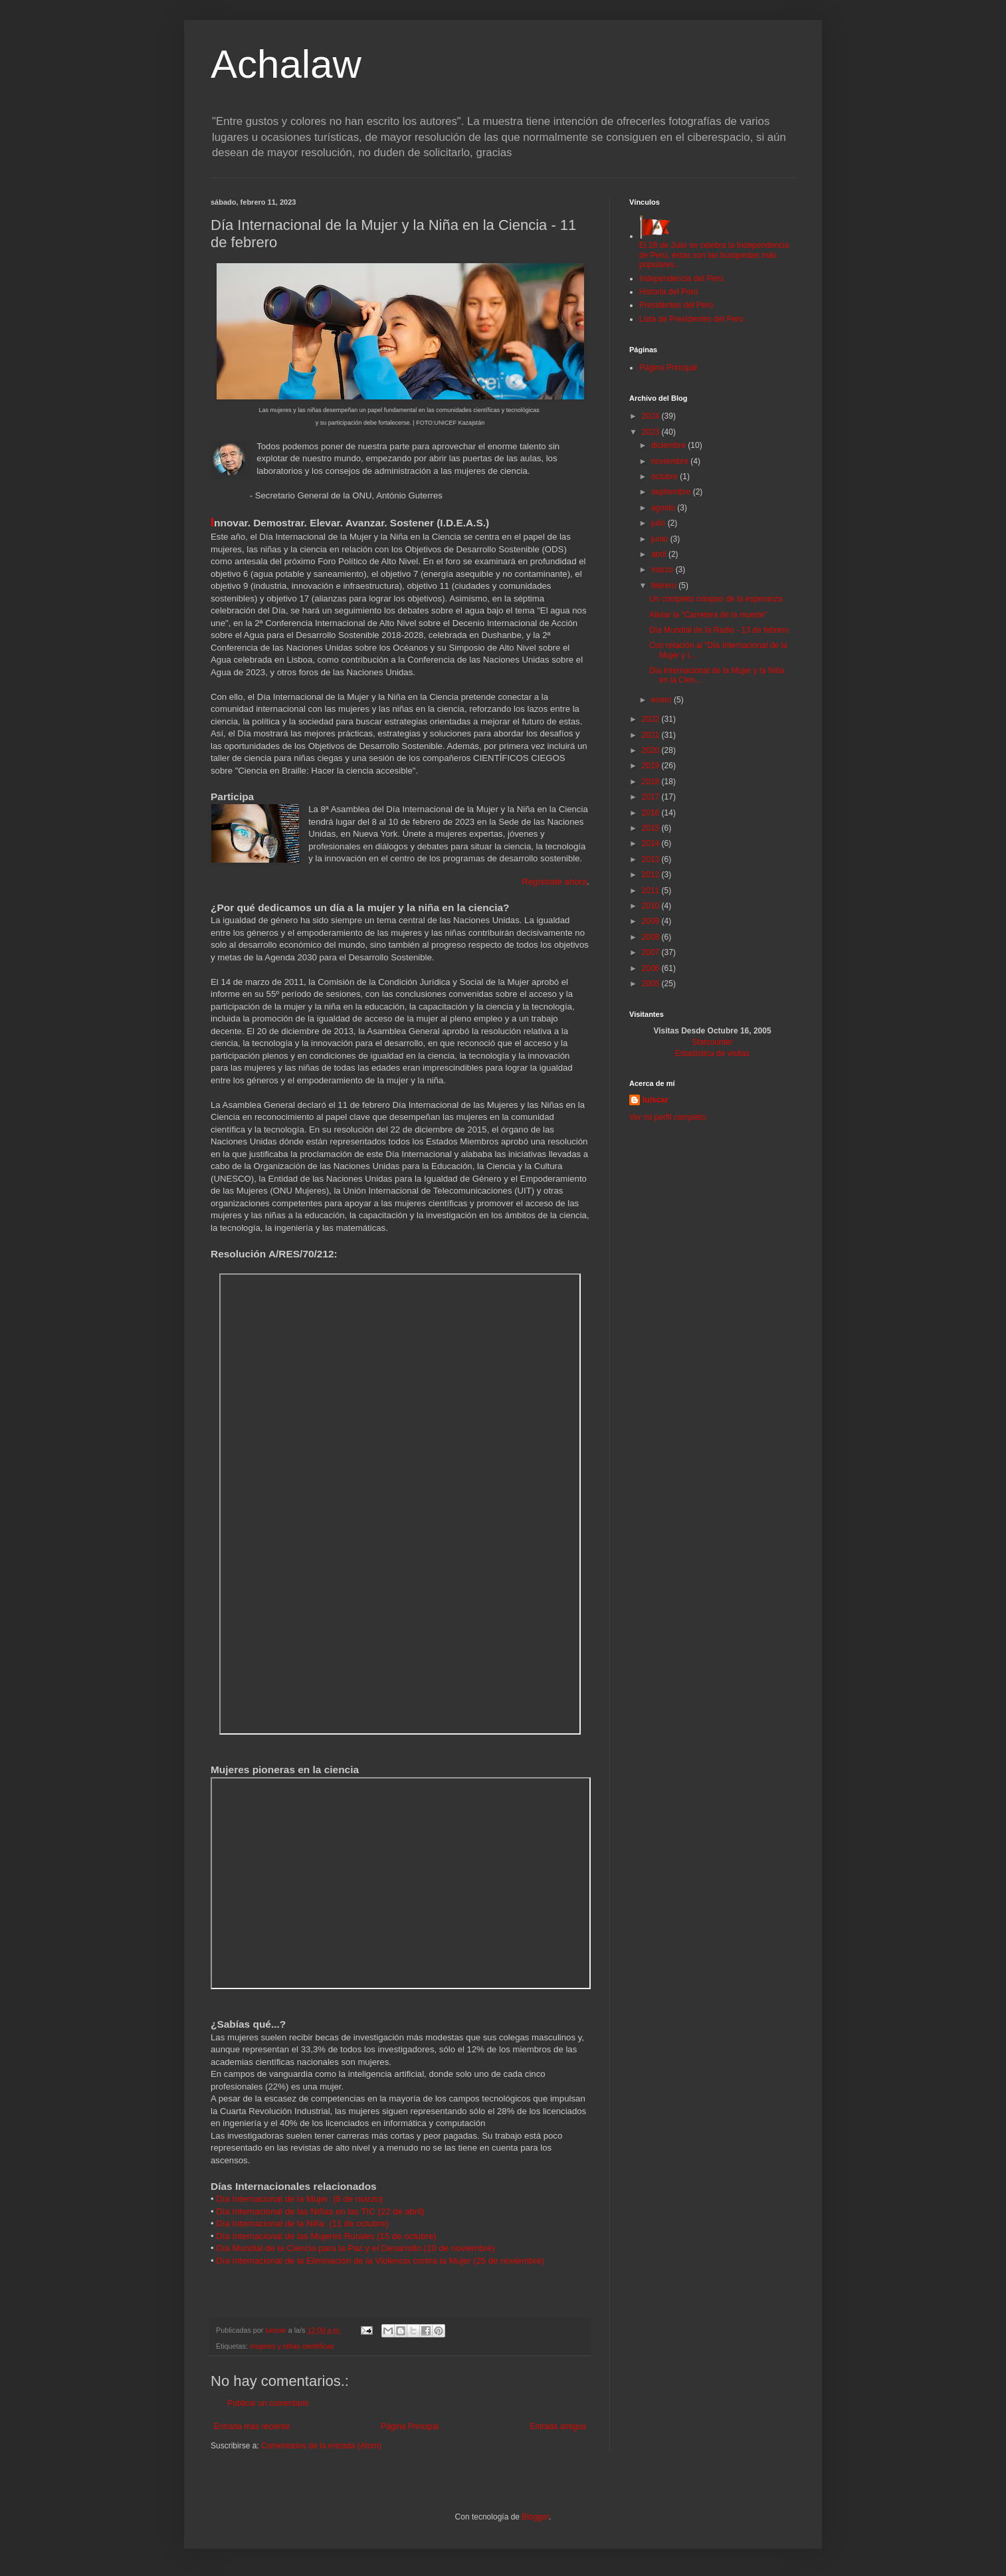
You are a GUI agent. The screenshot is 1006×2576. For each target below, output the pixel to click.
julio (659, 523)
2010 (652, 906)
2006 (652, 968)
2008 (652, 937)
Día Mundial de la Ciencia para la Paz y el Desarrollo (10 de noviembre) (355, 2248)
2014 (652, 843)
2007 (652, 952)
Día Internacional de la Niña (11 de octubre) (302, 2223)
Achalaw (286, 64)
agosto (664, 507)
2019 (652, 765)
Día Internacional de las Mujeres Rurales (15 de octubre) (326, 2236)
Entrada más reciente (252, 2426)
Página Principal (410, 2426)
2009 (652, 921)
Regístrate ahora (554, 882)
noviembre (670, 461)
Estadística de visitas (712, 1053)
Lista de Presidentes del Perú (691, 319)
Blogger (535, 2517)
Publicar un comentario (268, 2403)
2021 (652, 735)
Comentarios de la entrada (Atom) (321, 2445)
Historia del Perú (668, 291)
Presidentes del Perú (676, 305)
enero (662, 699)
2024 (652, 416)
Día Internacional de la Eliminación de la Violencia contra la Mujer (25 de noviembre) (380, 2261)
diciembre (669, 445)
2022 (652, 719)
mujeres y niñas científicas (292, 2346)
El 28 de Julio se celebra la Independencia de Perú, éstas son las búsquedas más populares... (714, 250)
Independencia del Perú (681, 278)
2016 (652, 812)
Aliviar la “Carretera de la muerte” (708, 614)
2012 (652, 874)
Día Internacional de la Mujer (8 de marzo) (299, 2199)
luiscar (655, 1100)
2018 (652, 781)
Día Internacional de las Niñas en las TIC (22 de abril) (320, 2211)
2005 (652, 983)
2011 (652, 890)
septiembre (672, 491)
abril (659, 554)
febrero (664, 585)
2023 (652, 432)
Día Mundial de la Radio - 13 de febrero (719, 630)
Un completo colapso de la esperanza (716, 598)
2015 (652, 828)
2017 (652, 797)
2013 (652, 859)
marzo (663, 569)
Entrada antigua (558, 2426)
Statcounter (712, 1042)
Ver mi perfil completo (667, 1117)
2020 (652, 750)
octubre (665, 476)
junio (660, 539)
